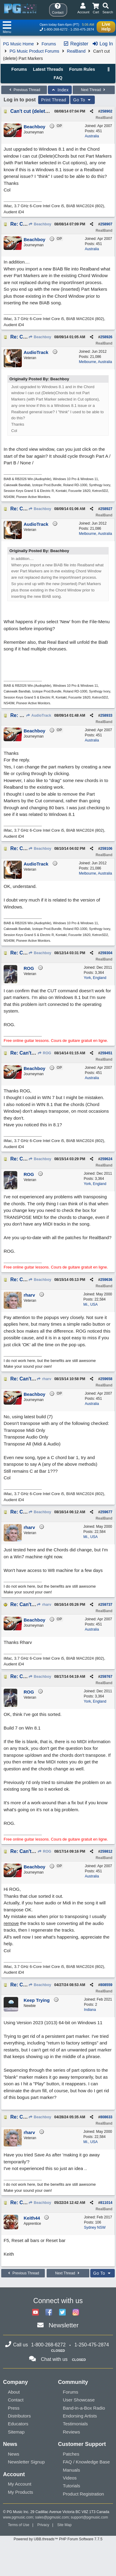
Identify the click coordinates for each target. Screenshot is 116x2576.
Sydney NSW (94, 2227)
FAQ (58, 77)
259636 (106, 1280)
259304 (106, 953)
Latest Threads (48, 69)
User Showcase (79, 2399)
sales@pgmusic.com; (53, 2517)
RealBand (76, 51)
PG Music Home (18, 43)
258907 (106, 224)
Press (13, 2408)
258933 (106, 715)
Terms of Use (18, 2525)
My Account (19, 2483)
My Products (20, 2492)
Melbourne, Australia (95, 362)
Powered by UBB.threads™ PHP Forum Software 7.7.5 (58, 2539)
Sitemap (16, 2431)
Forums (48, 43)
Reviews (71, 2431)
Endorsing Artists (80, 2415)
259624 (106, 1159)
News (13, 2454)
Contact (16, 2399)
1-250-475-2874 (82, 29)
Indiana (90, 2010)
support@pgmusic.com (89, 2517)
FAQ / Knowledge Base (86, 2461)
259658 (106, 1379)
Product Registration (83, 2493)
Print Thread (53, 99)
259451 (106, 1053)
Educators (18, 2423)
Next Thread (93, 90)
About (14, 2391)
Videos (70, 2477)
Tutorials (71, 2485)
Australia (92, 136)
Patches (71, 2454)
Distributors (19, 2415)
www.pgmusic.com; (18, 2517)
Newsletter (63, 2325)
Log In (102, 43)
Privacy (43, 2525)
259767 (106, 1676)
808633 (106, 2117)
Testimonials (75, 2423)
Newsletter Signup (26, 2461)
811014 (106, 2203)
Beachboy (39, 224)
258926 (106, 337)
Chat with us (54, 2359)
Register (75, 43)
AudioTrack (38, 715)
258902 (106, 111)
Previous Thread (24, 90)
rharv (44, 1379)
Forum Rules (82, 69)
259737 (106, 1604)
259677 (106, 1512)
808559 (106, 1985)
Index (60, 89)
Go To (82, 99)
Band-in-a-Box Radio (84, 2408)
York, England (95, 978)
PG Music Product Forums (34, 51)
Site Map (64, 2525)
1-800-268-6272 (56, 29)
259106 (106, 848)
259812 (106, 1851)
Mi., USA (90, 1304)
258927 (106, 509)
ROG (44, 1053)
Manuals (71, 2470)
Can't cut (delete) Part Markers (45, 111)
